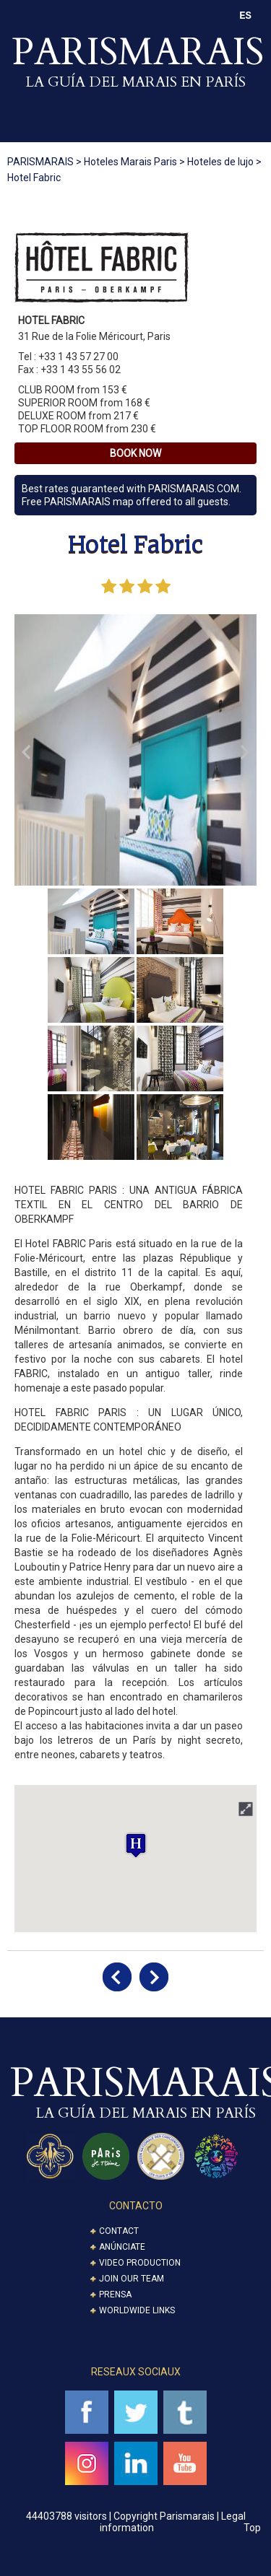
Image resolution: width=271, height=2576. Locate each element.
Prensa (115, 2294)
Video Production (140, 2263)
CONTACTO (136, 2206)
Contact (119, 2231)
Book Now (135, 453)
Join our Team (131, 2279)
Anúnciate (122, 2247)
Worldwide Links (137, 2310)
